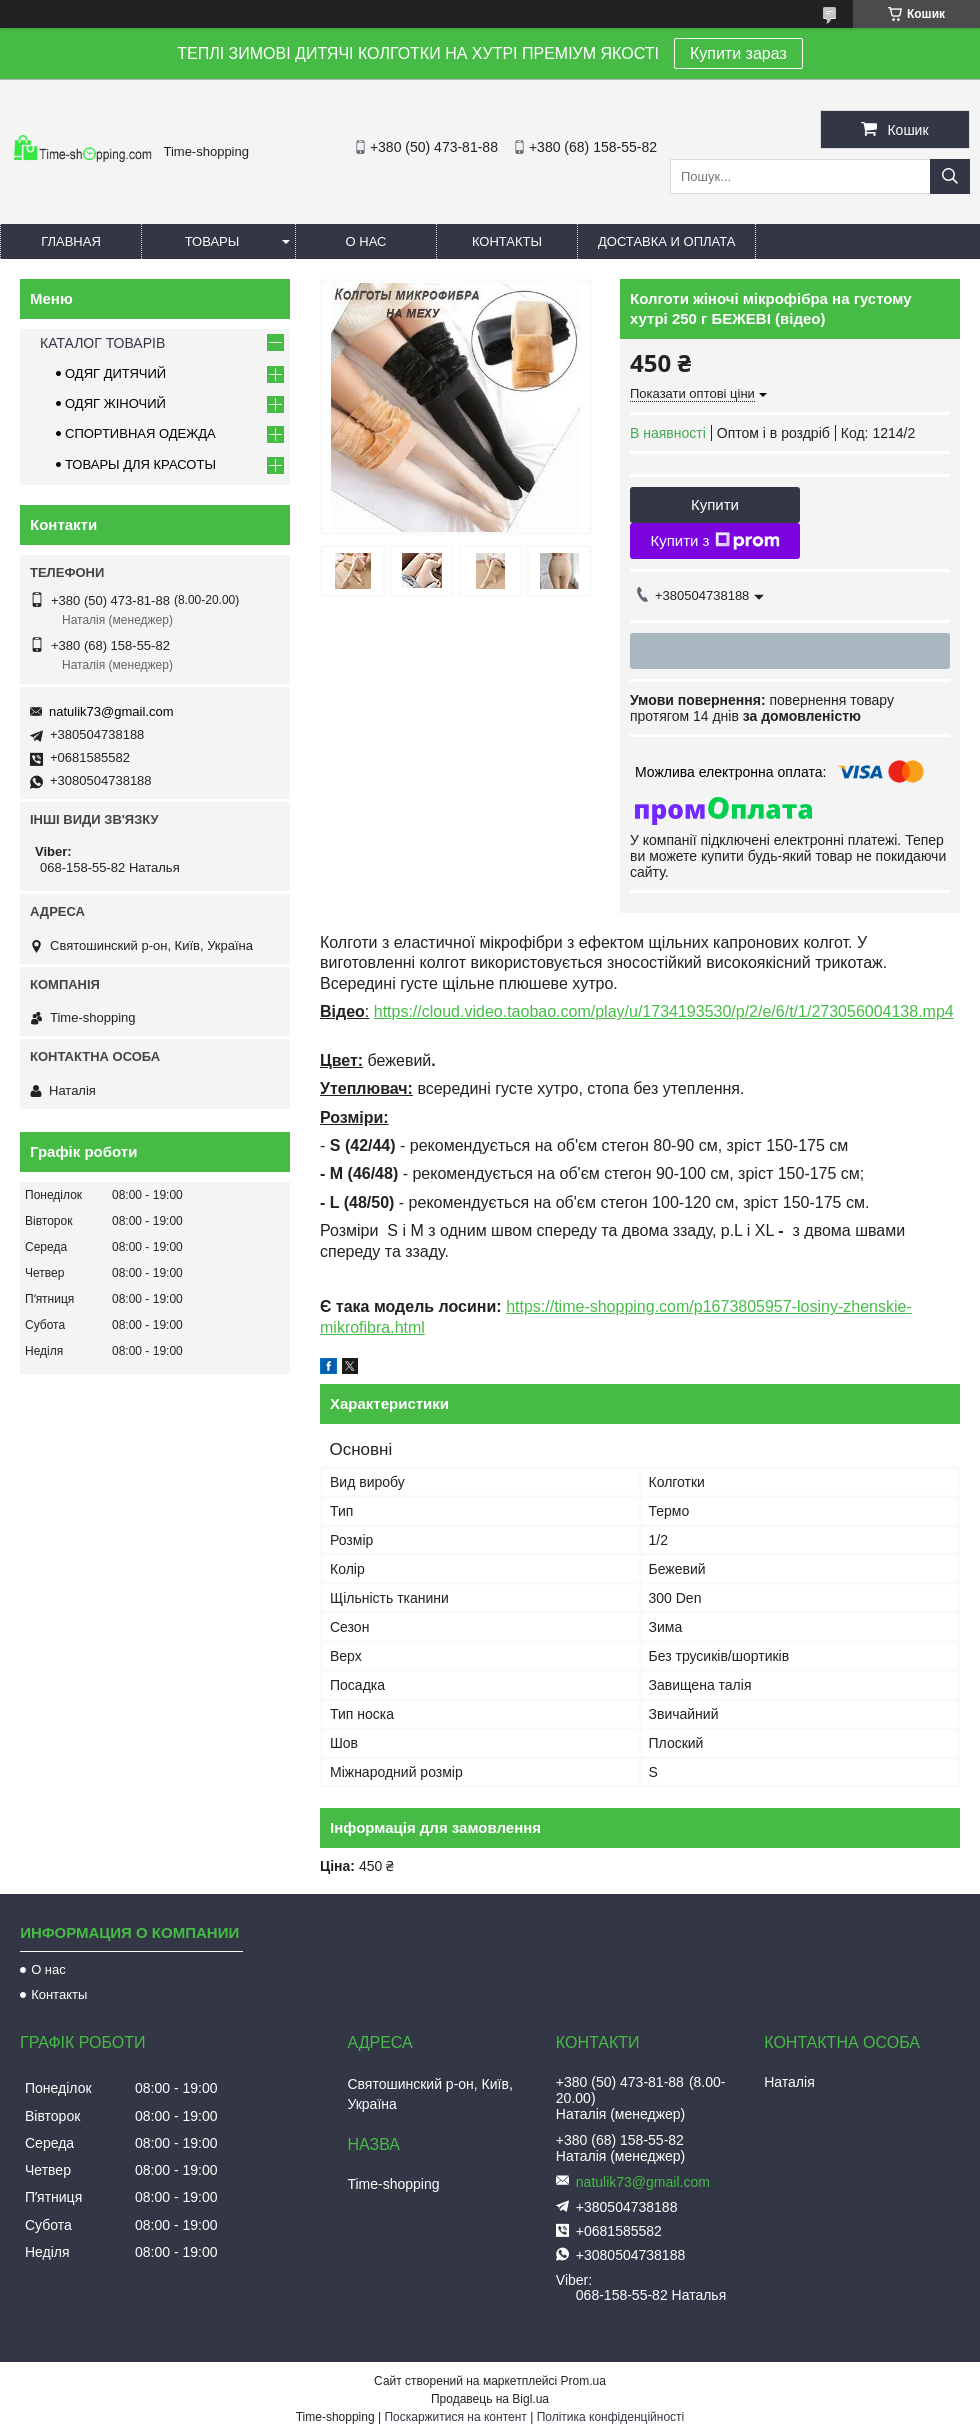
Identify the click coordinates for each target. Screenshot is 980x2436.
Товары (212, 241)
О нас (366, 241)
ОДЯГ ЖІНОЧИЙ (115, 403)
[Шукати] (950, 176)
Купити (715, 504)
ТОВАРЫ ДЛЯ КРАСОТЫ (140, 464)
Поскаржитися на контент (455, 2417)
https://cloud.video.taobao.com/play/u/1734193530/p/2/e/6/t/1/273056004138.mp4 (664, 1011)
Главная (71, 241)
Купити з (714, 541)
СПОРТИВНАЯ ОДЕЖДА (140, 433)
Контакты (507, 241)
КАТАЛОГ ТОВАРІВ (102, 343)
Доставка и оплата (666, 241)
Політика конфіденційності (611, 2417)
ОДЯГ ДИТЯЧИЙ (115, 373)
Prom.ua (583, 2381)
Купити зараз (738, 53)
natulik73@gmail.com (111, 711)
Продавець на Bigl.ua (490, 2399)
